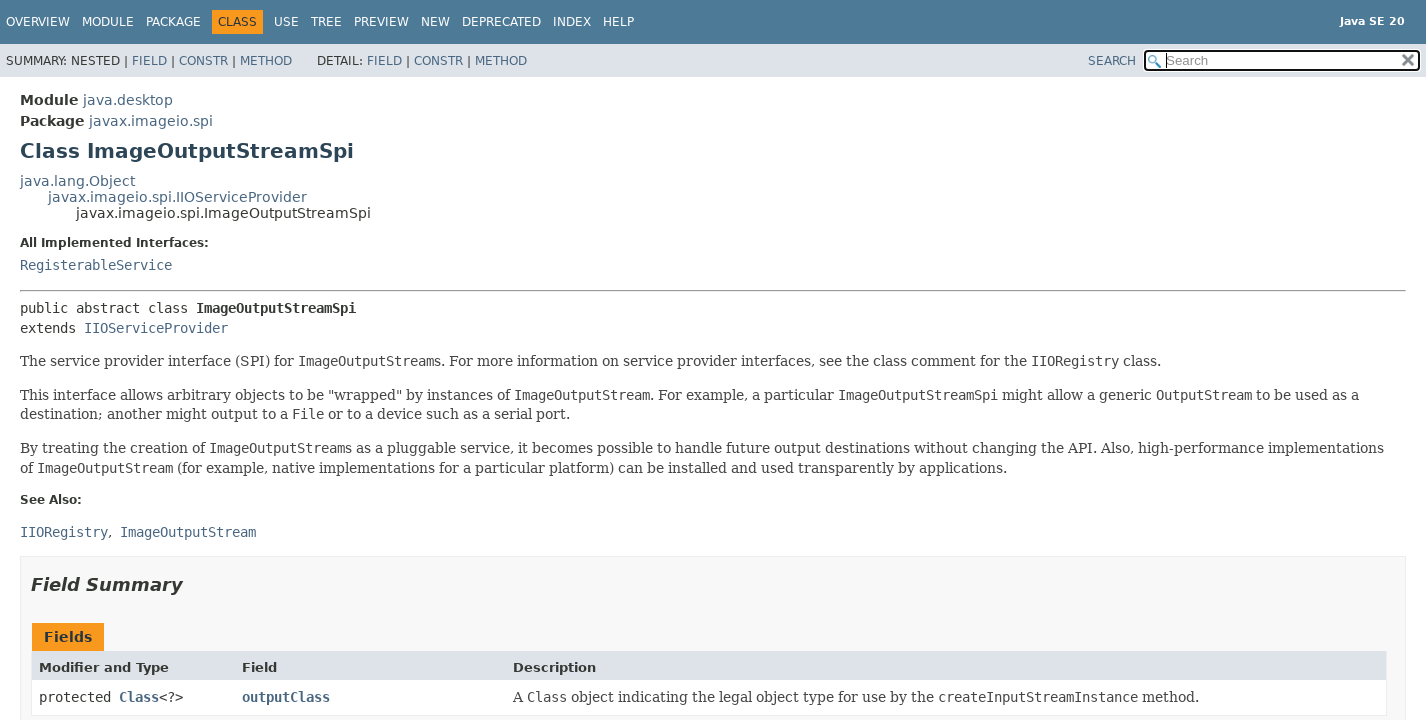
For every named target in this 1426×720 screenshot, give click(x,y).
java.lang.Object (77, 181)
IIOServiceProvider (156, 328)
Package (173, 22)
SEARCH (1112, 61)
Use (286, 22)
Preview (381, 22)
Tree (326, 22)
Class (139, 697)
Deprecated (501, 22)
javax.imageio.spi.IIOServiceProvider (177, 197)
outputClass (286, 697)
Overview (38, 22)
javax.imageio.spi (151, 121)
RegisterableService (96, 265)
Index (572, 22)
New (435, 22)
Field (149, 61)
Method (266, 61)
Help (618, 22)
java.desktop (128, 100)
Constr (203, 61)
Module (108, 22)
